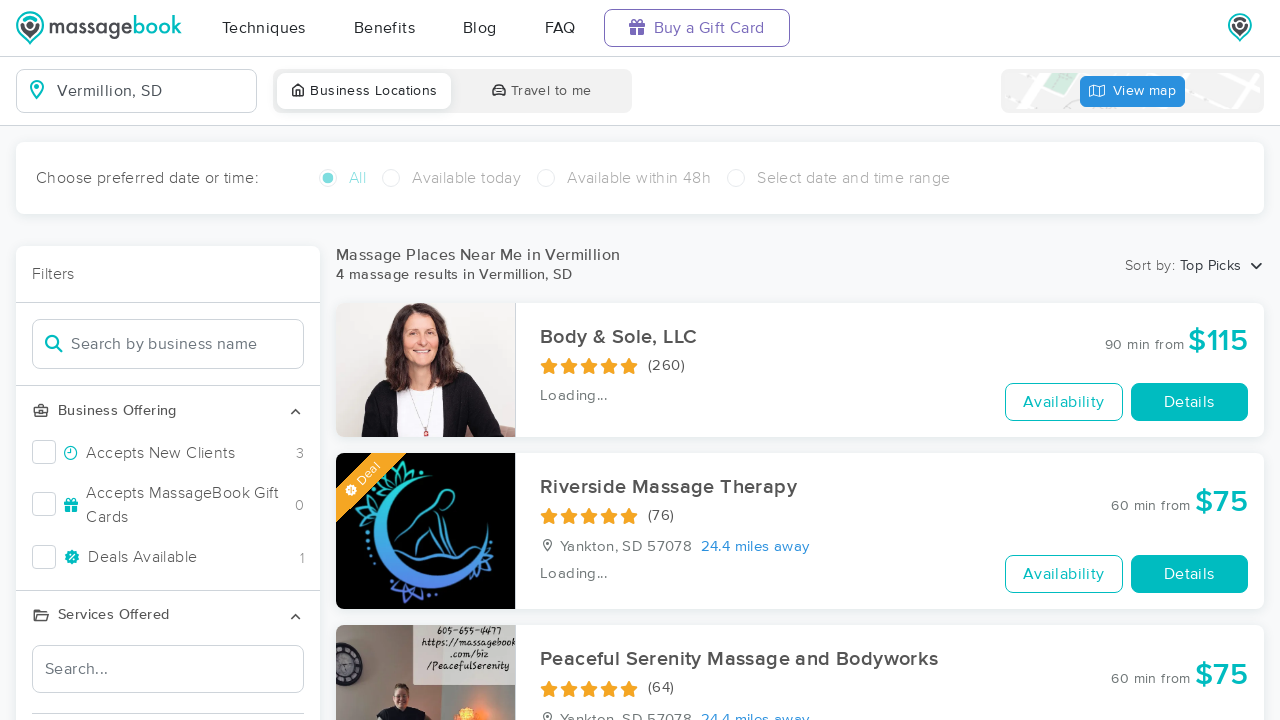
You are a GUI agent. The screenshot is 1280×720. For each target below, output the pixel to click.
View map (1133, 91)
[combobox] (152, 91)
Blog (480, 28)
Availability (1064, 402)
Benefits (384, 28)
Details (1189, 402)
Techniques (264, 28)
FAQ (560, 28)
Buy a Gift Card (697, 27)
